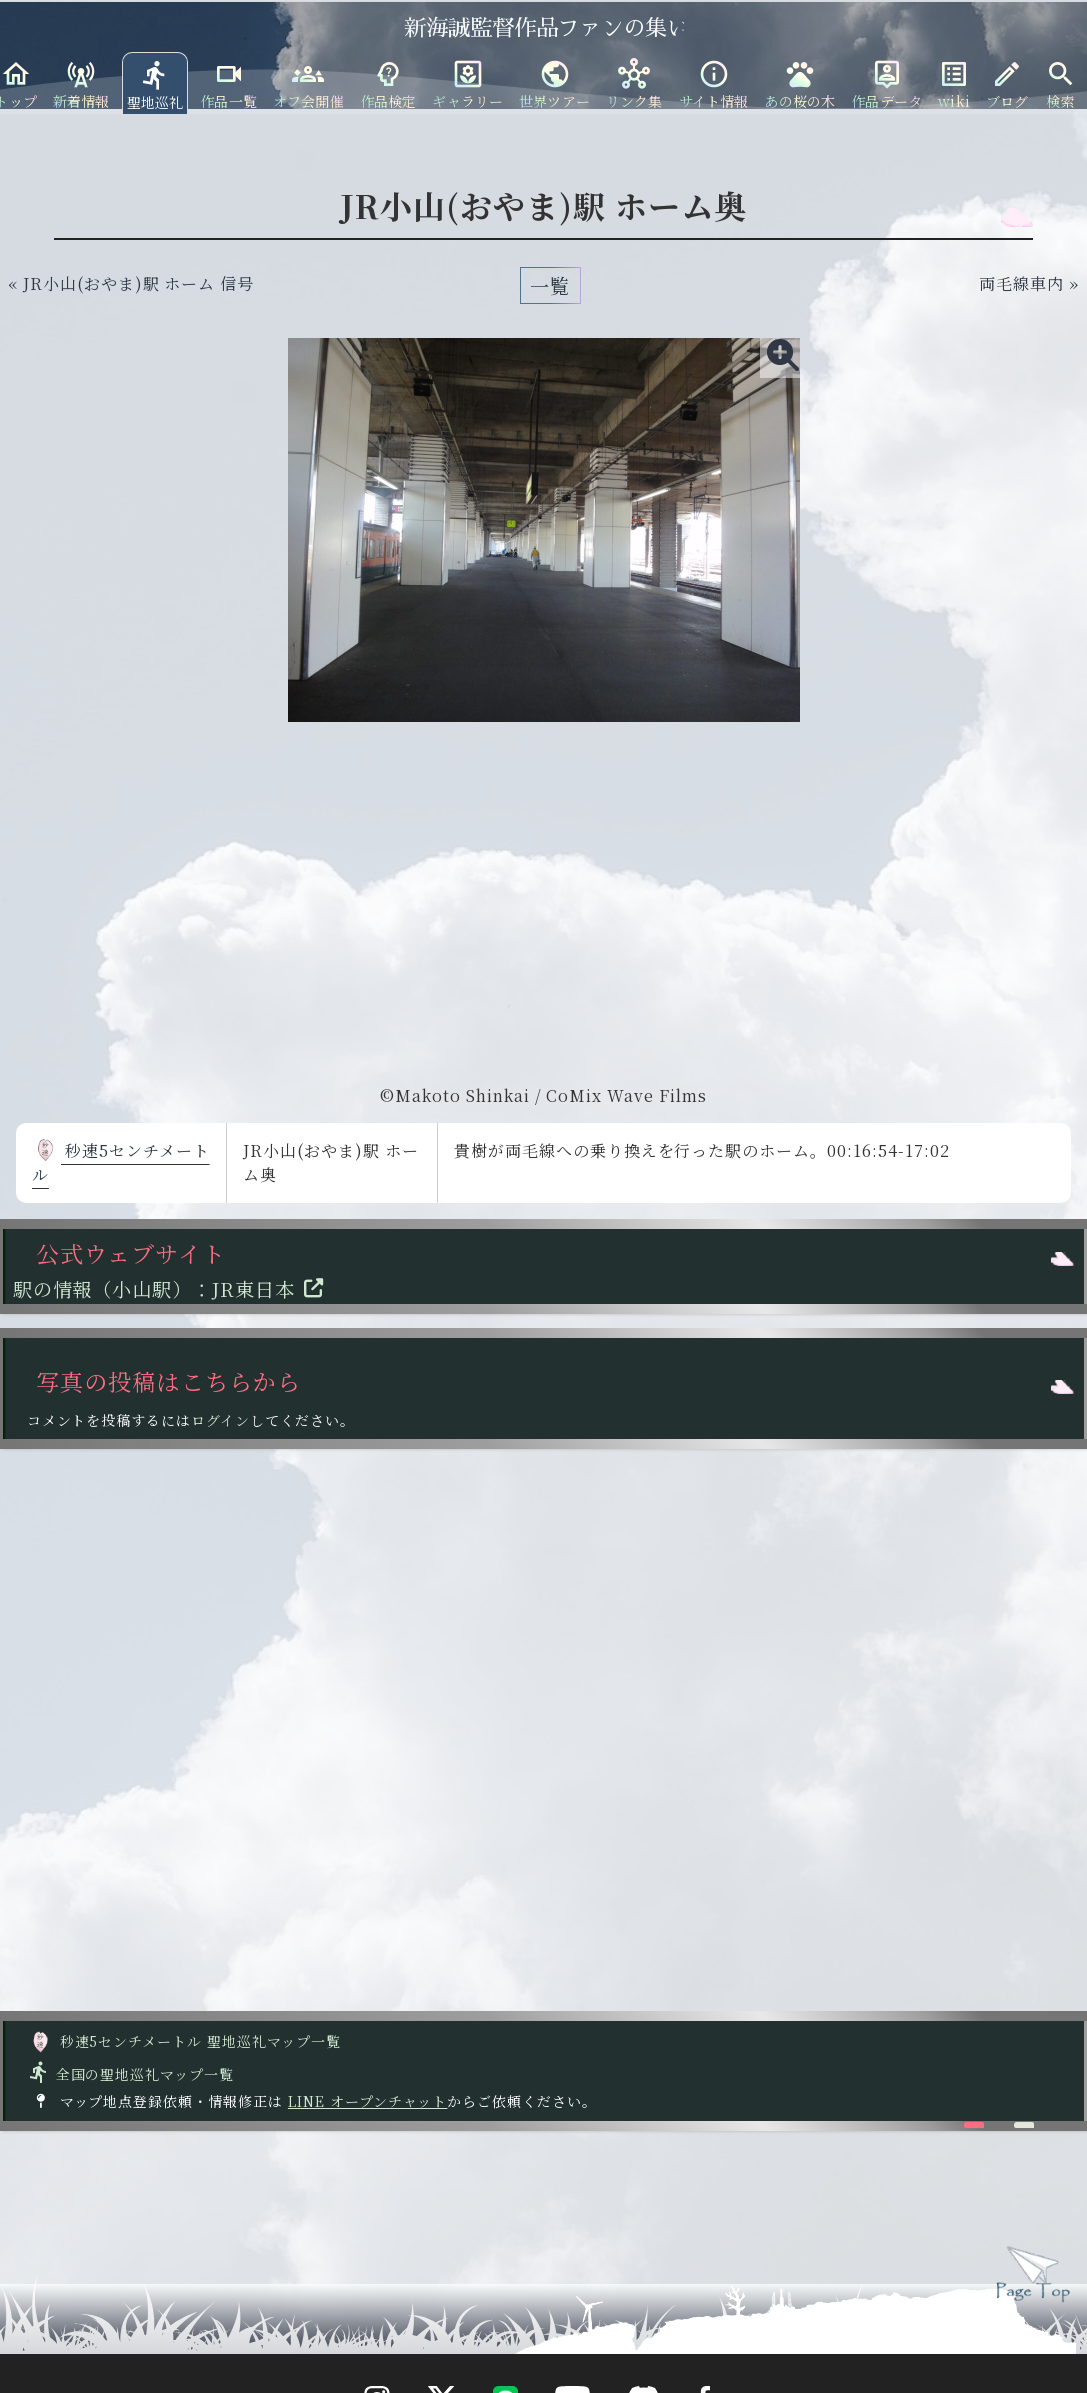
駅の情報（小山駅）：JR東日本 (173, 1288)
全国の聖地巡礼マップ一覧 (130, 2074)
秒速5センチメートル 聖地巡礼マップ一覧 (185, 2041)
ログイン (220, 1420)
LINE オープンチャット (367, 2101)
